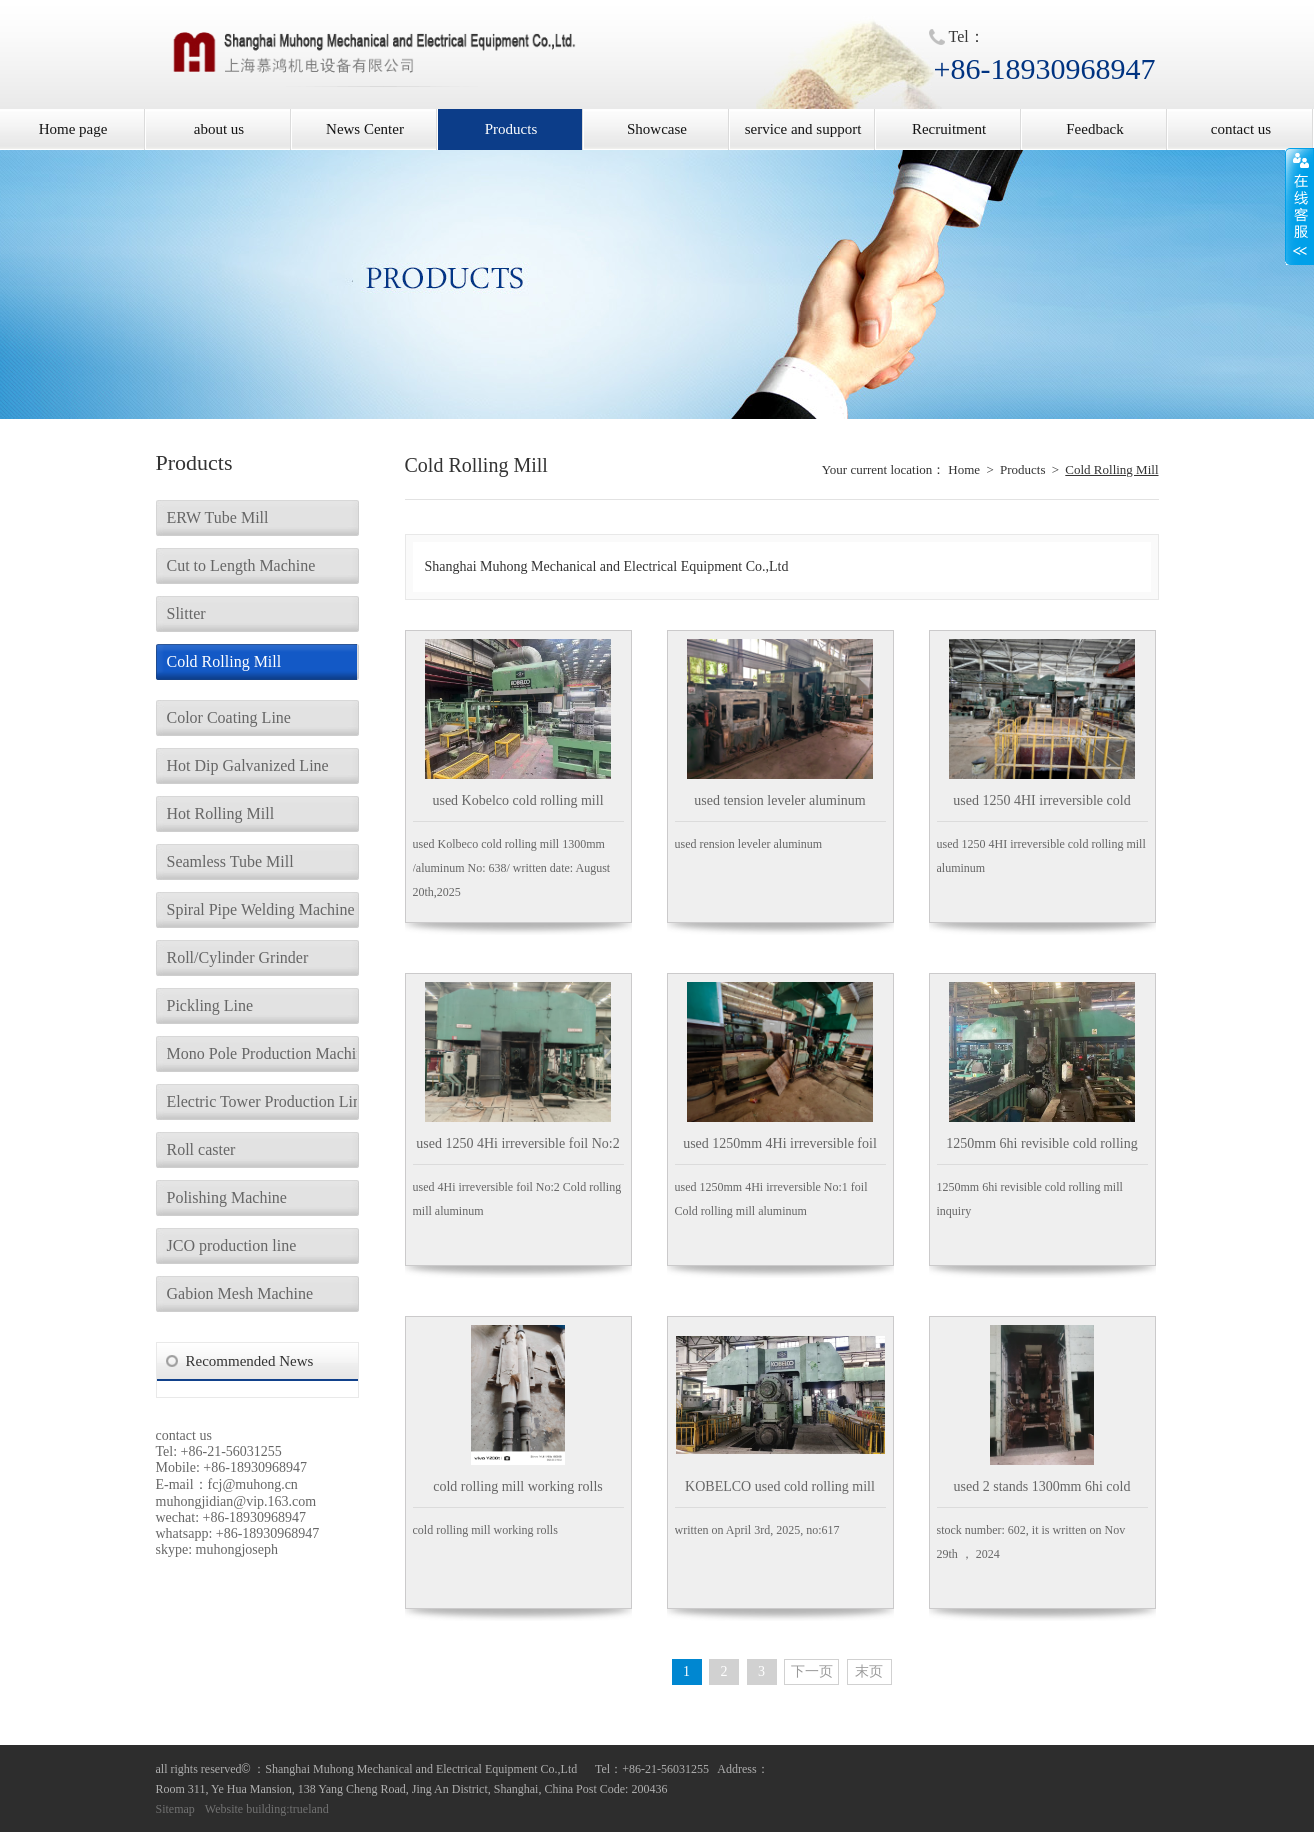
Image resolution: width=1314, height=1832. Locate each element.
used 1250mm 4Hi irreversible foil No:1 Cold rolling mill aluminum (780, 1150)
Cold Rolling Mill (224, 661)
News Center (365, 129)
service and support (803, 129)
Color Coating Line (229, 717)
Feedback (1094, 129)
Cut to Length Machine (241, 565)
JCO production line (232, 1245)
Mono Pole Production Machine (262, 1053)
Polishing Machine (227, 1197)
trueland (309, 1809)
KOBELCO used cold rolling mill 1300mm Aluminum (780, 1493)
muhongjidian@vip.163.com (236, 1501)
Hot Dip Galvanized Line (248, 765)
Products (511, 129)
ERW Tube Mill (218, 517)
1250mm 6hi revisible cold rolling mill (1041, 1150)
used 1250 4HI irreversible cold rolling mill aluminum (1041, 807)
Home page (73, 129)
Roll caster (201, 1149)
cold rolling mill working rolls (518, 1486)
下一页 (812, 1671)
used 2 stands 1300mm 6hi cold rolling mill (1042, 1493)
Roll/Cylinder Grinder (238, 957)
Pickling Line (210, 1005)
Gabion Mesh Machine (240, 1293)
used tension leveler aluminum (779, 800)
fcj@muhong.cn (253, 1484)
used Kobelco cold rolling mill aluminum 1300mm (517, 807)
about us (219, 129)
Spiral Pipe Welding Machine (261, 909)
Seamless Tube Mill (230, 861)
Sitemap (175, 1809)
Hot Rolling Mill (221, 813)
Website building (245, 1809)
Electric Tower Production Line (262, 1101)
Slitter (186, 613)
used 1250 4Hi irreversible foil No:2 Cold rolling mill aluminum (517, 1150)
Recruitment (949, 129)
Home (964, 469)
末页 (869, 1671)
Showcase (657, 129)
